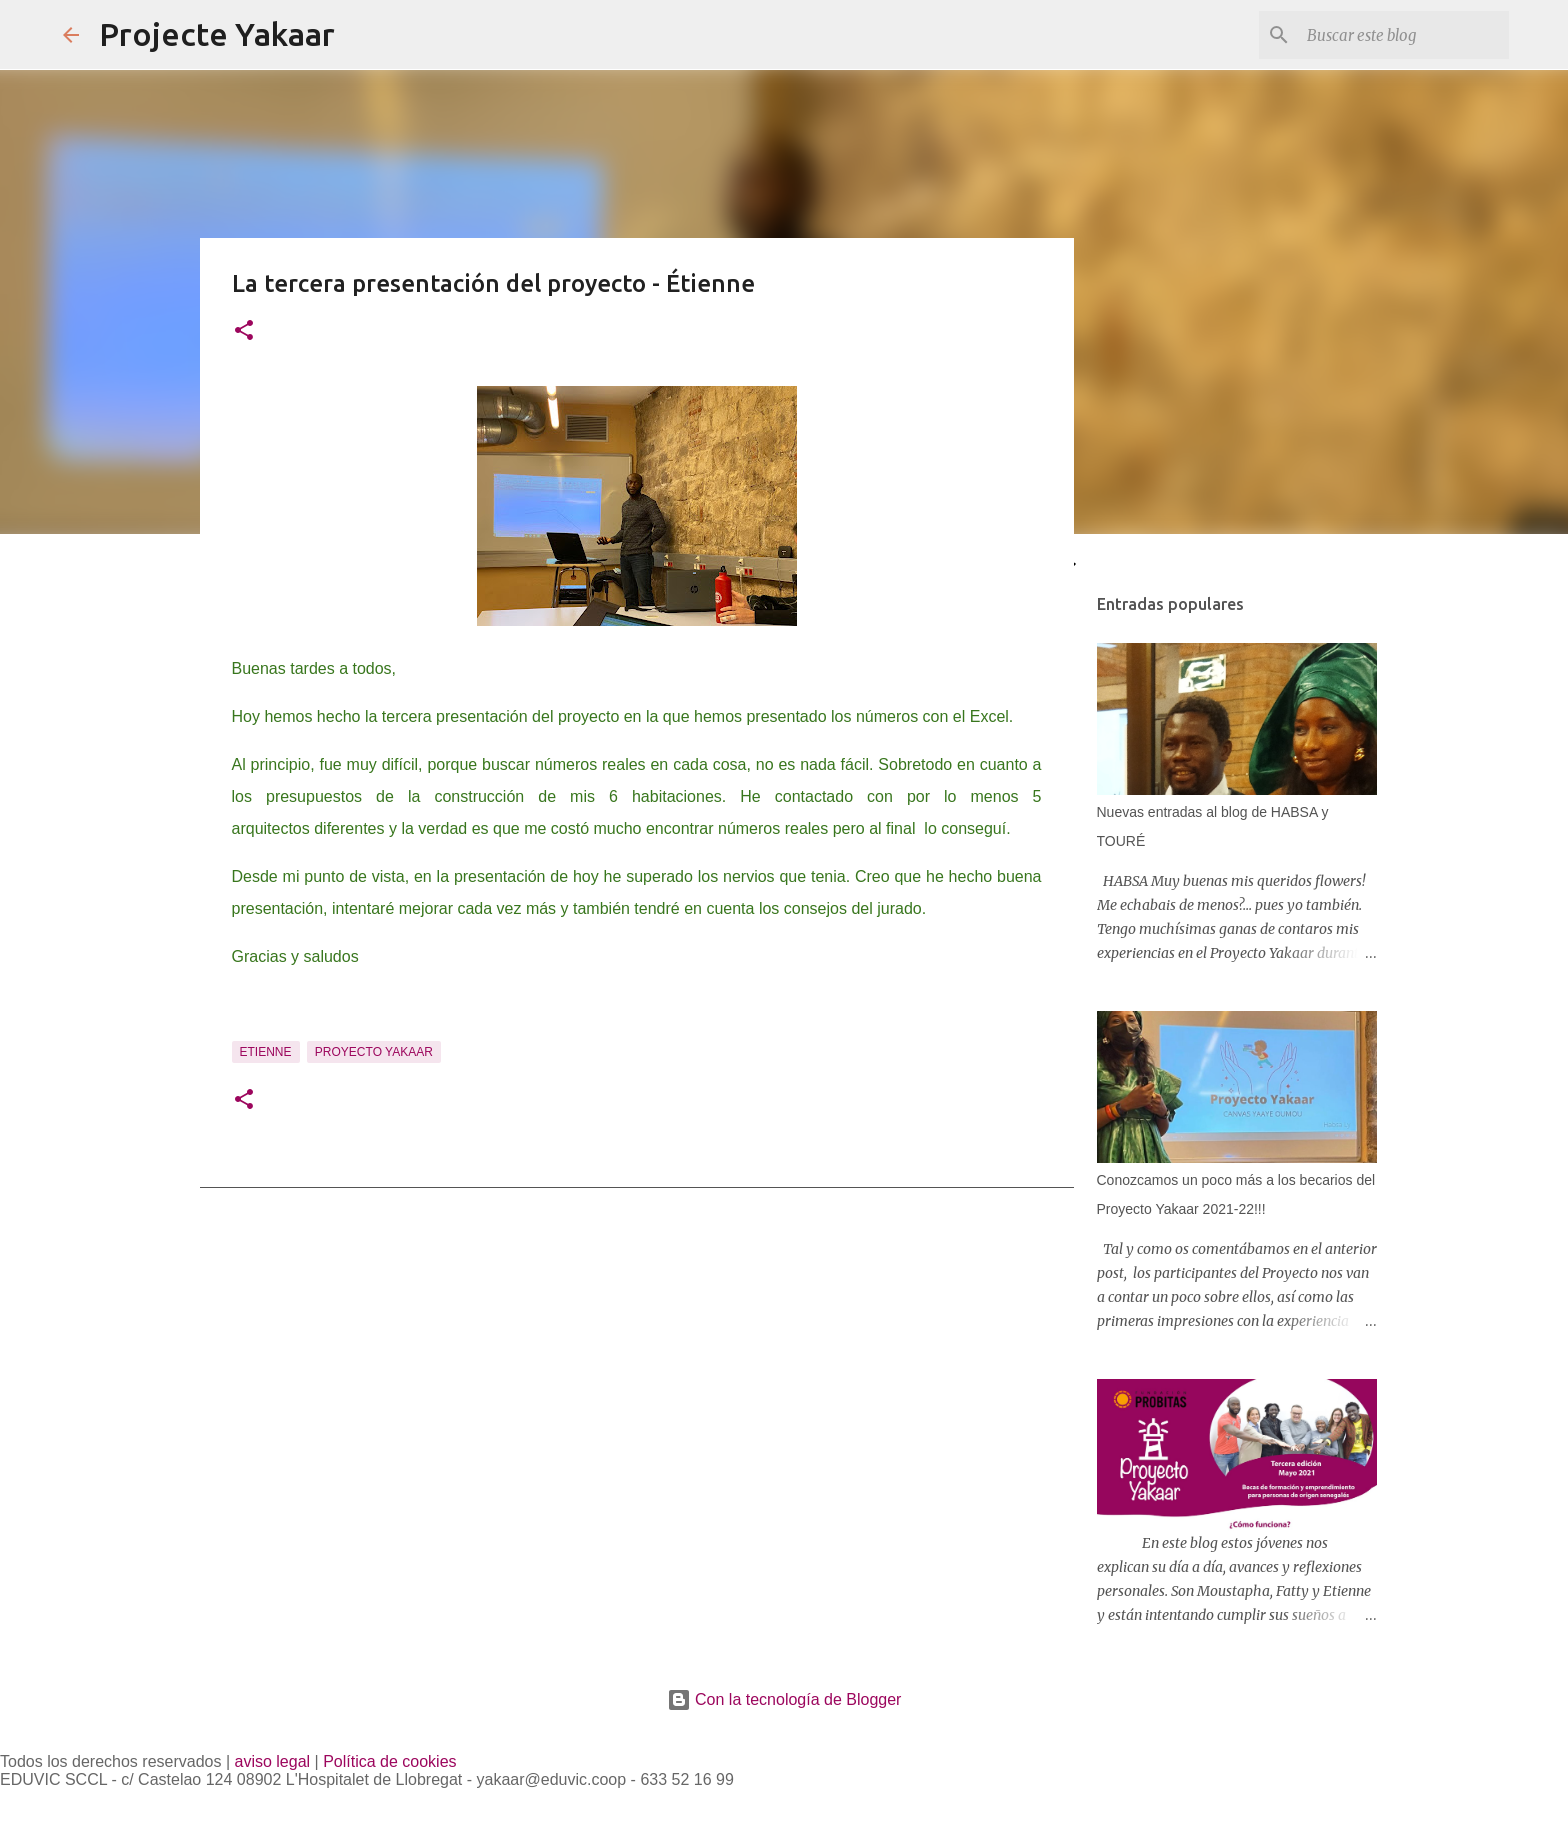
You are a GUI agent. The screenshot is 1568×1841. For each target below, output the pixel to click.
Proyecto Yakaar (374, 1052)
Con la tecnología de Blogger (784, 1699)
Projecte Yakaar (217, 34)
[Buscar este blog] (1404, 35)
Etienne (266, 1052)
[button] (244, 332)
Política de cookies (389, 1761)
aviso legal (273, 1761)
